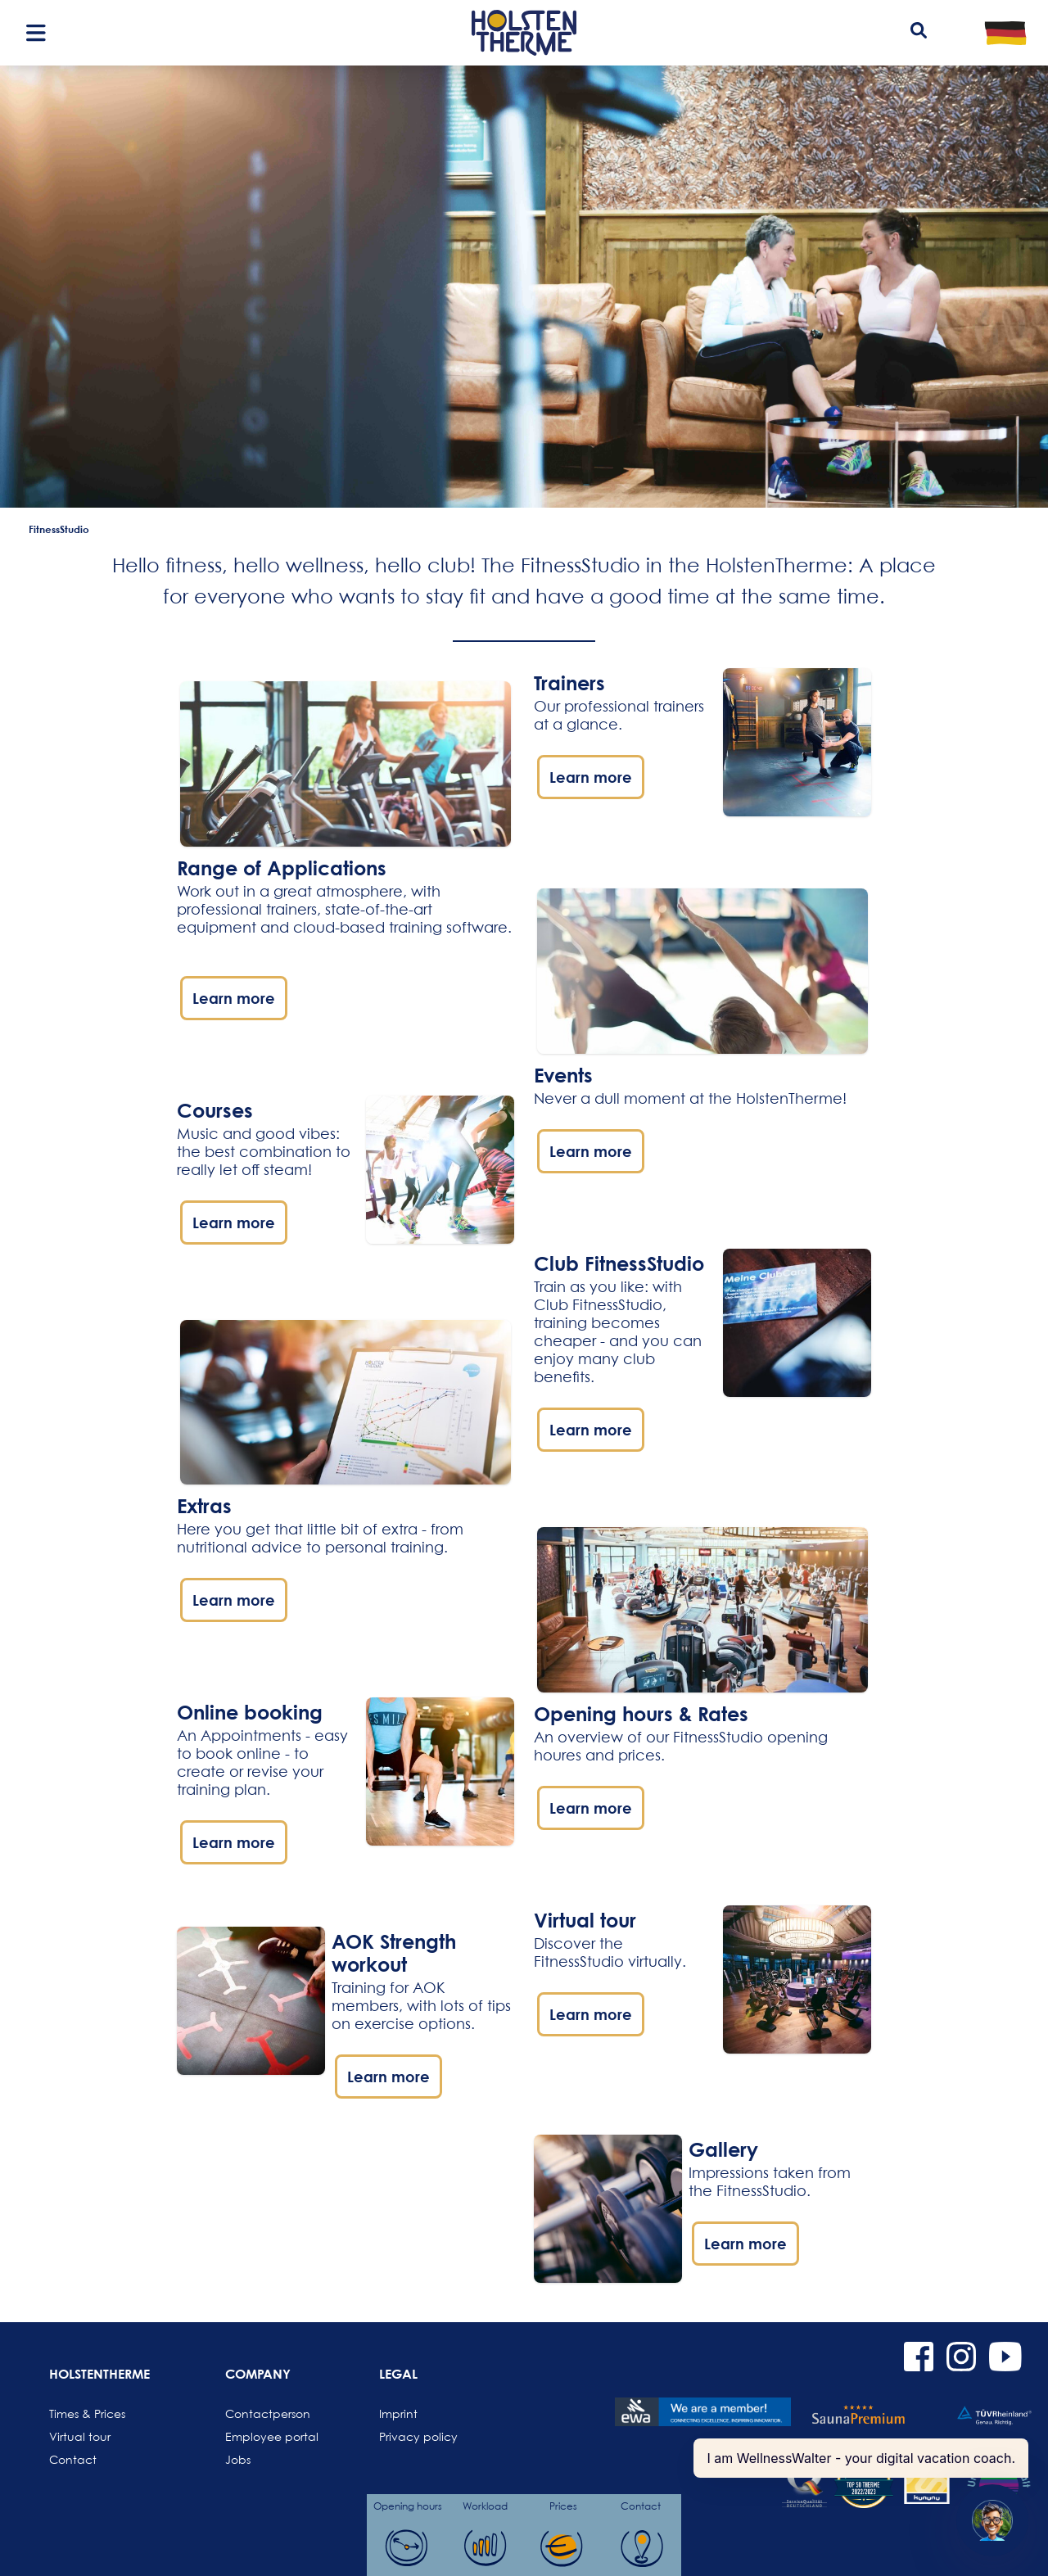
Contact (73, 2459)
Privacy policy (418, 2436)
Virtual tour (80, 2436)
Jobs (238, 2459)
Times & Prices (87, 2413)
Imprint (398, 2413)
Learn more (233, 998)
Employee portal (264, 2436)
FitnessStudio (59, 529)
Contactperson (264, 2413)
